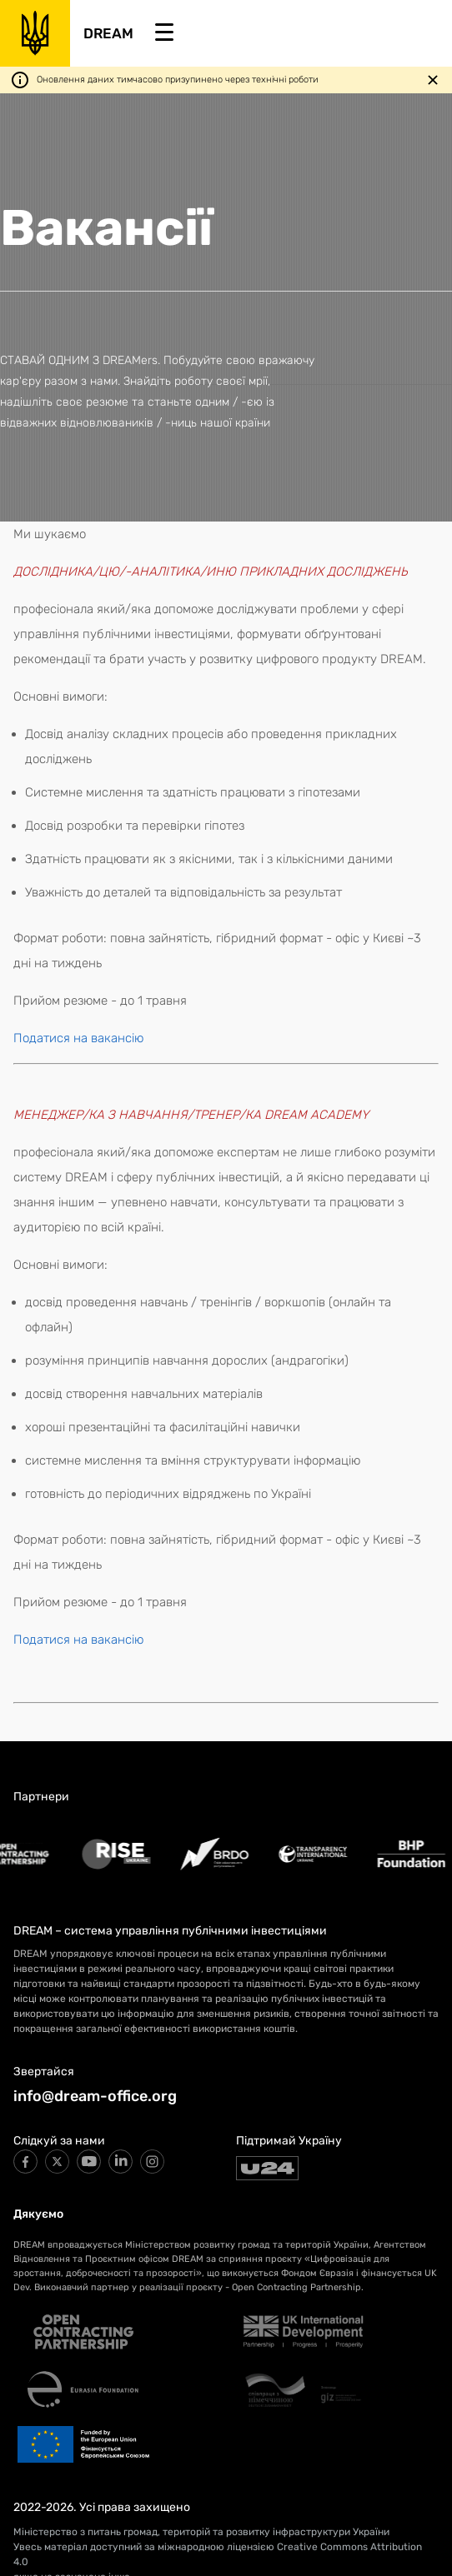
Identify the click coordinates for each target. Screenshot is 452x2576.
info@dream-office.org (95, 2096)
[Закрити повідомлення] (433, 80)
